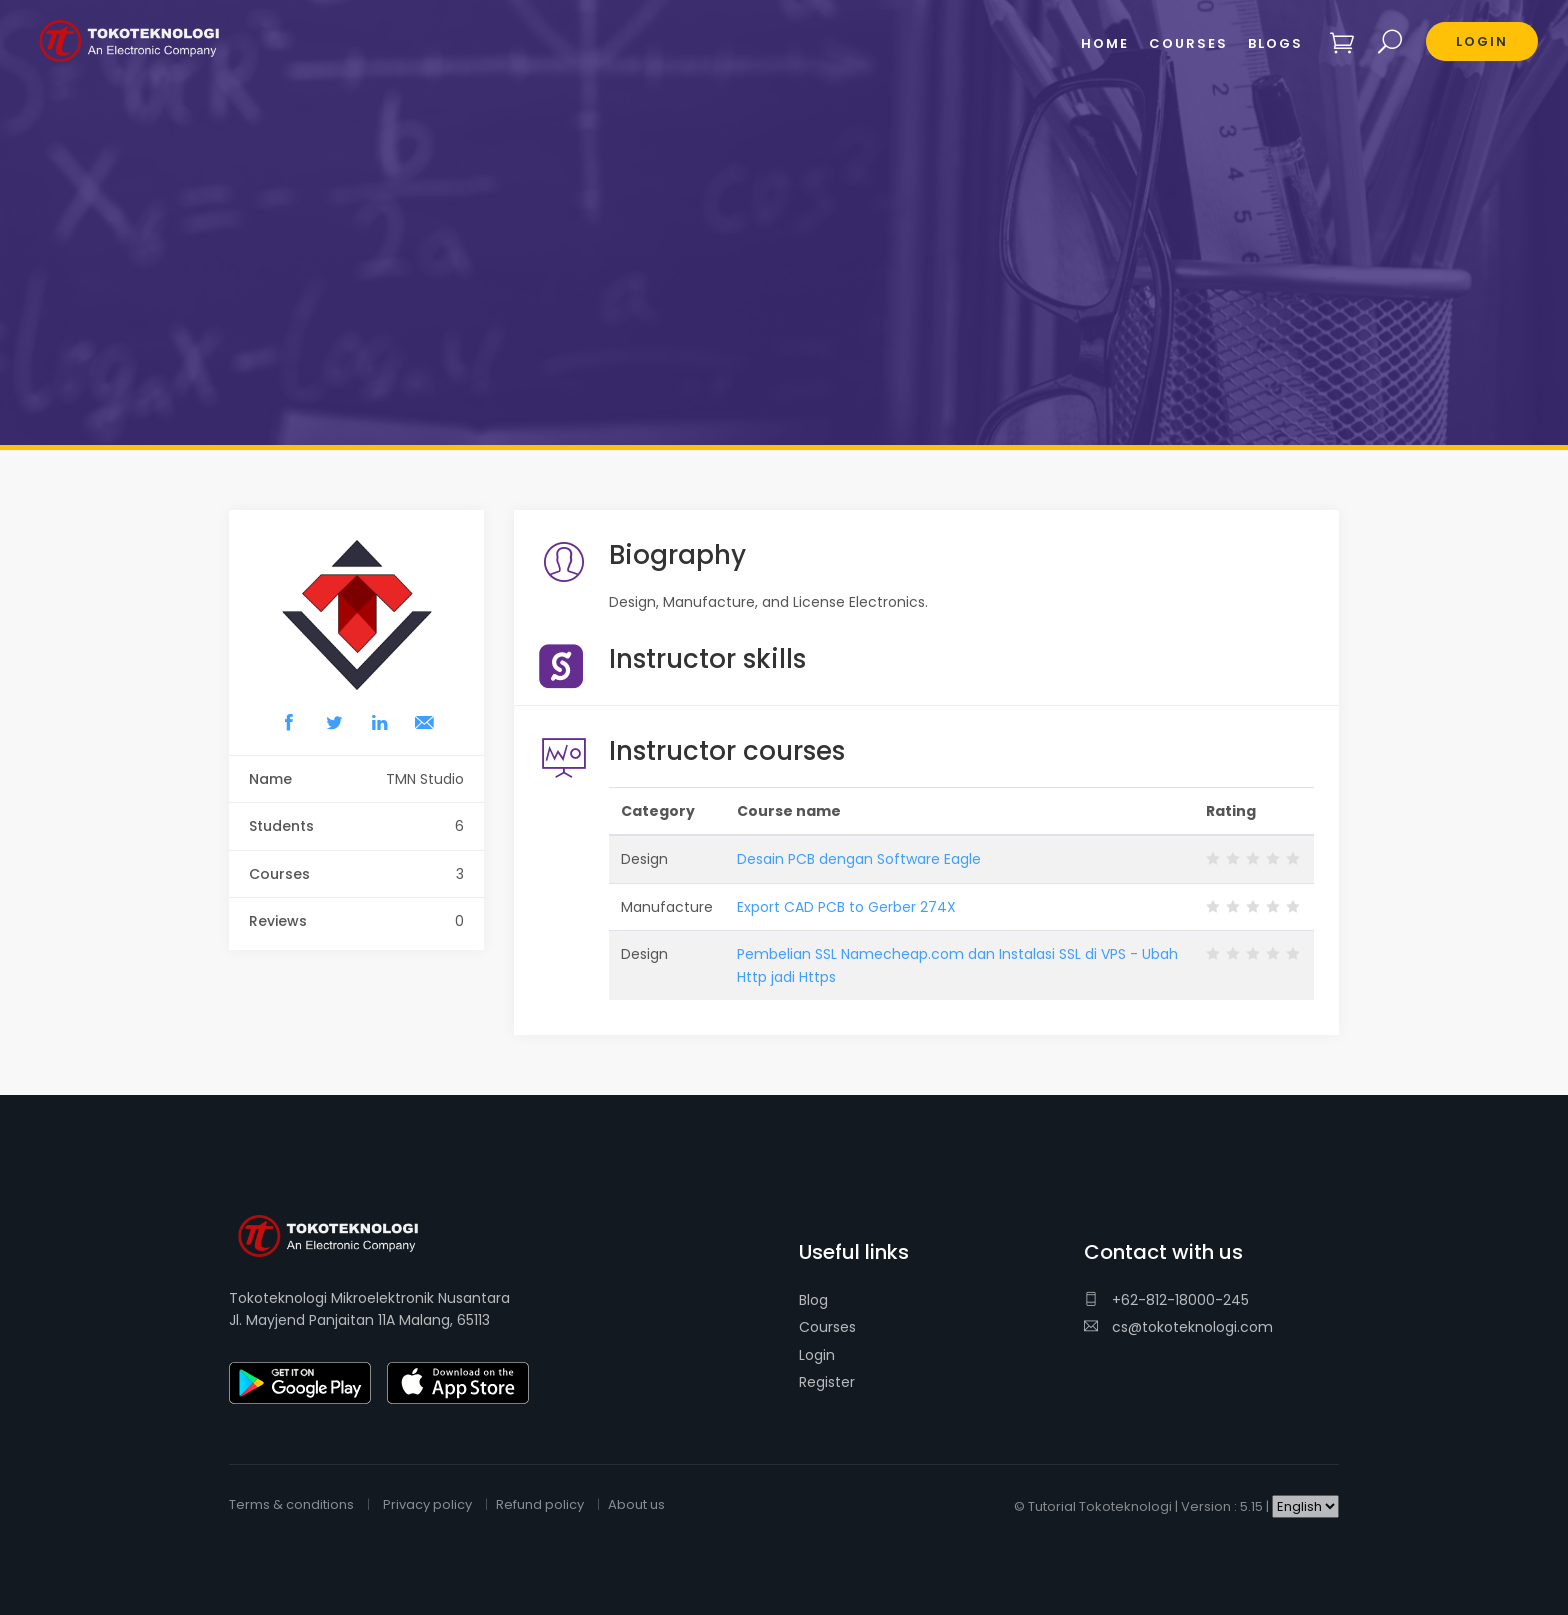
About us (636, 1504)
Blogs (1275, 43)
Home (1105, 43)
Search (1390, 42)
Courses (827, 1327)
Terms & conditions (291, 1504)
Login (817, 1355)
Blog (813, 1300)
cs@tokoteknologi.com (1178, 1327)
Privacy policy (427, 1504)
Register (827, 1382)
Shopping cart (1342, 42)
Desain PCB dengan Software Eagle (859, 859)
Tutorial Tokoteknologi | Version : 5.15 (1145, 1506)
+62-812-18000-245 (1166, 1300)
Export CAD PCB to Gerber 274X (846, 907)
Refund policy (540, 1504)
